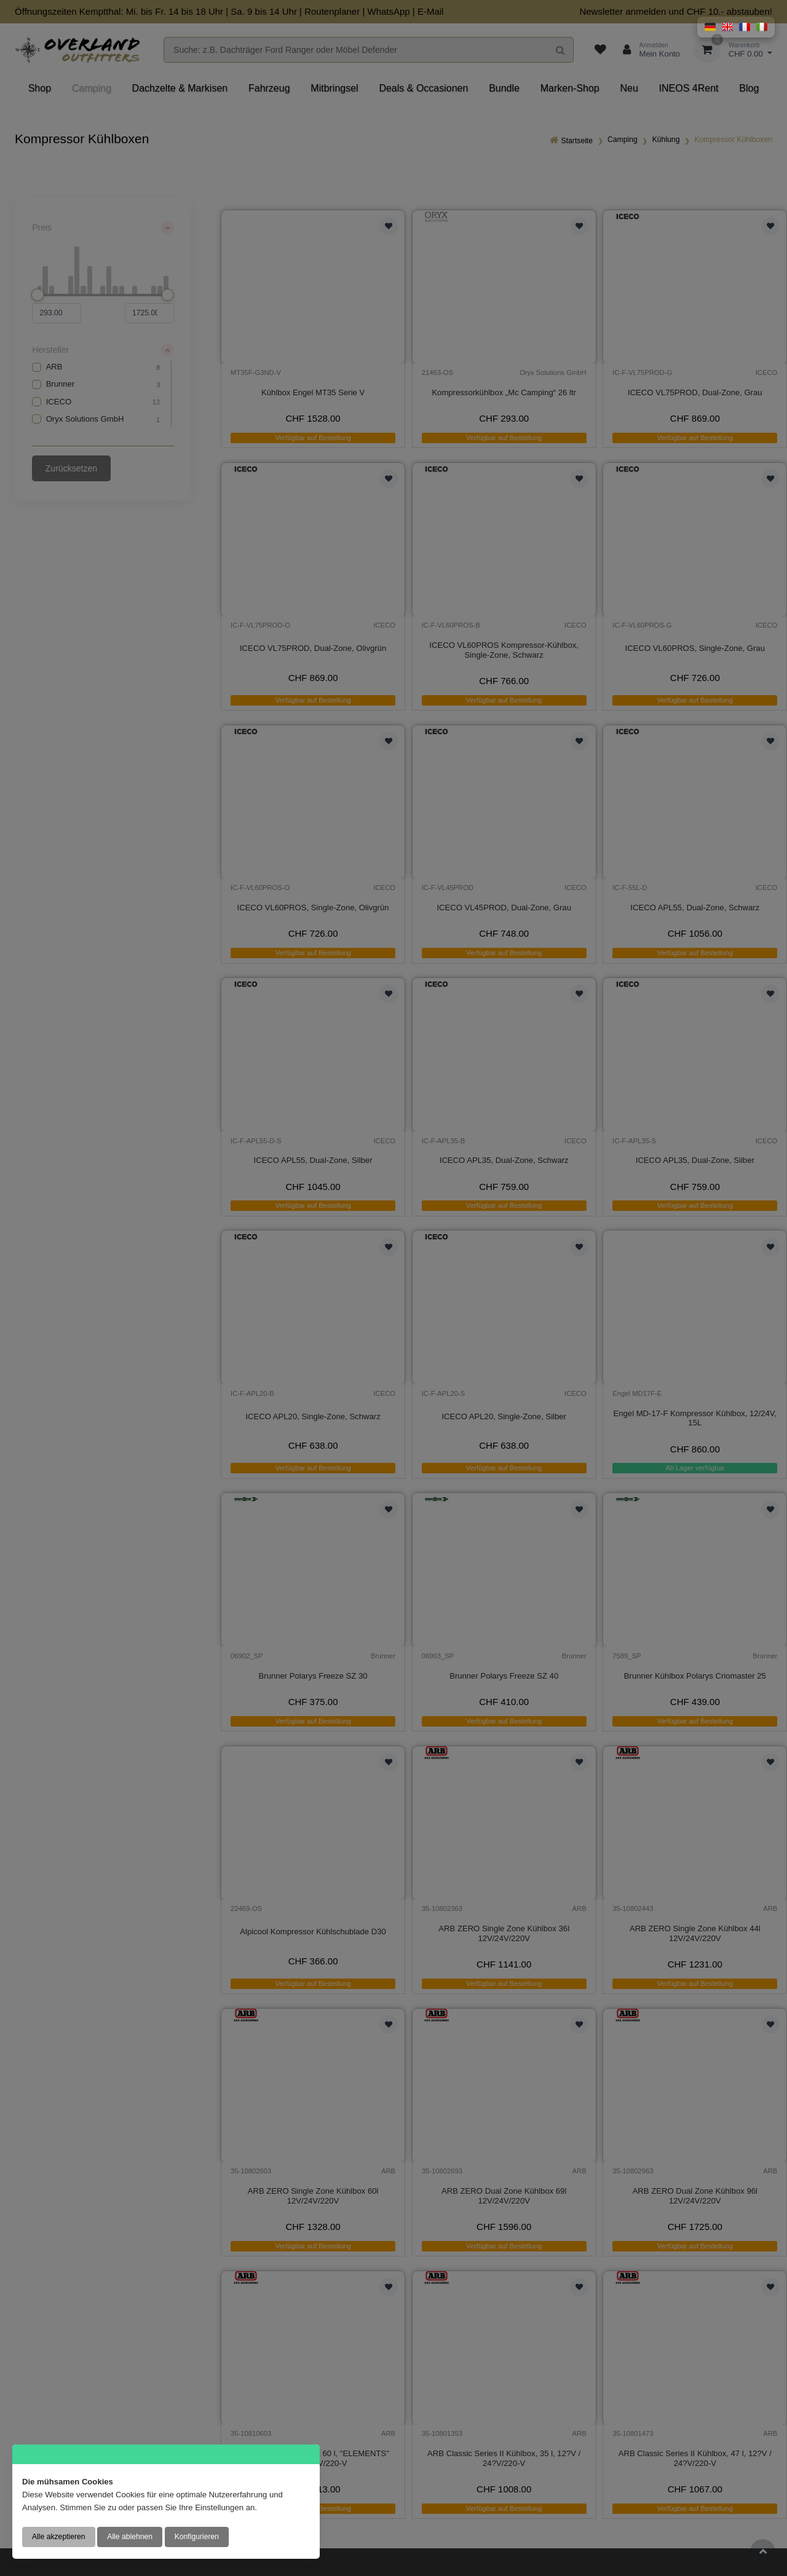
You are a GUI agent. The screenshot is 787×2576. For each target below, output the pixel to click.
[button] (710, 27)
